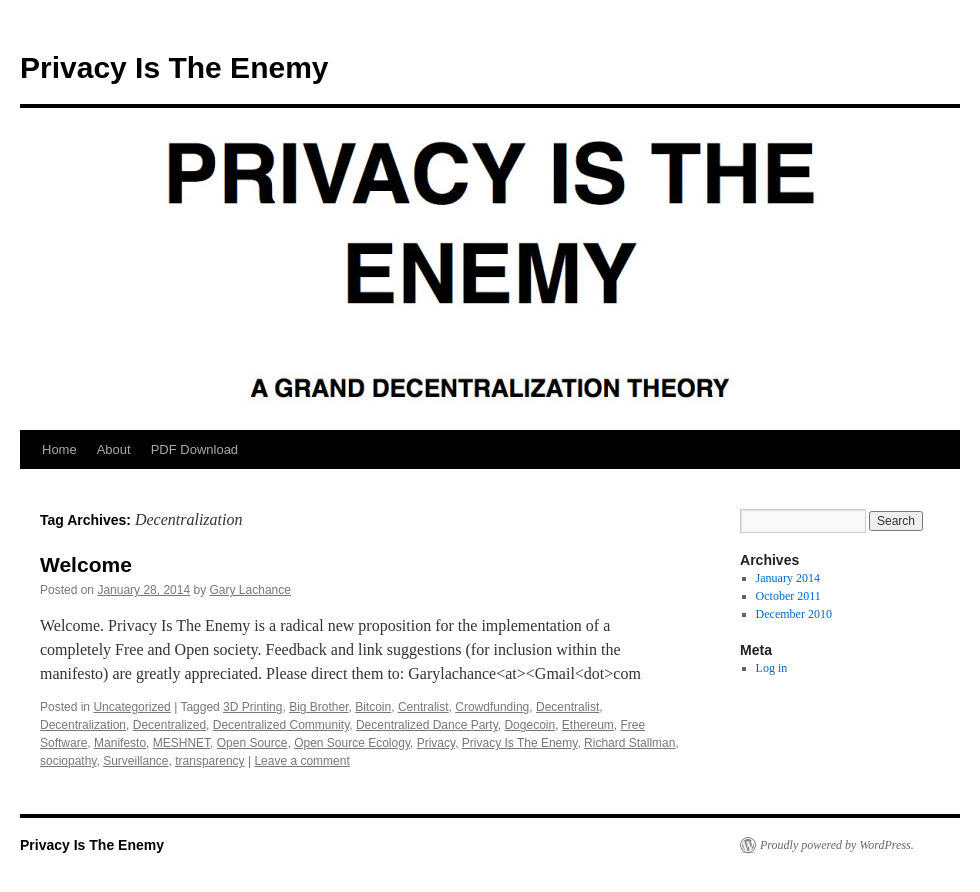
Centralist (423, 707)
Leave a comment (301, 761)
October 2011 (788, 596)
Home (59, 449)
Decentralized (169, 725)
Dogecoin (529, 725)
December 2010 (794, 614)
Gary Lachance (250, 590)
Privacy (436, 743)
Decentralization (83, 725)
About (114, 449)
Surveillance (135, 761)
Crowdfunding (492, 707)
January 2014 (788, 578)
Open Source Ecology (352, 743)
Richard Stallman (629, 743)
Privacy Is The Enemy (174, 67)
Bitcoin (373, 707)
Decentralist (567, 707)
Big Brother (318, 707)
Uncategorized (131, 707)
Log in (772, 668)
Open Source (252, 743)
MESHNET (181, 743)
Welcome (86, 564)
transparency (209, 761)
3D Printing (252, 707)
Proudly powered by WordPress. (837, 845)
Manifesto (120, 743)
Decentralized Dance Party (427, 725)
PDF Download (194, 449)
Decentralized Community (281, 725)
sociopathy (68, 761)
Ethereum (588, 725)
